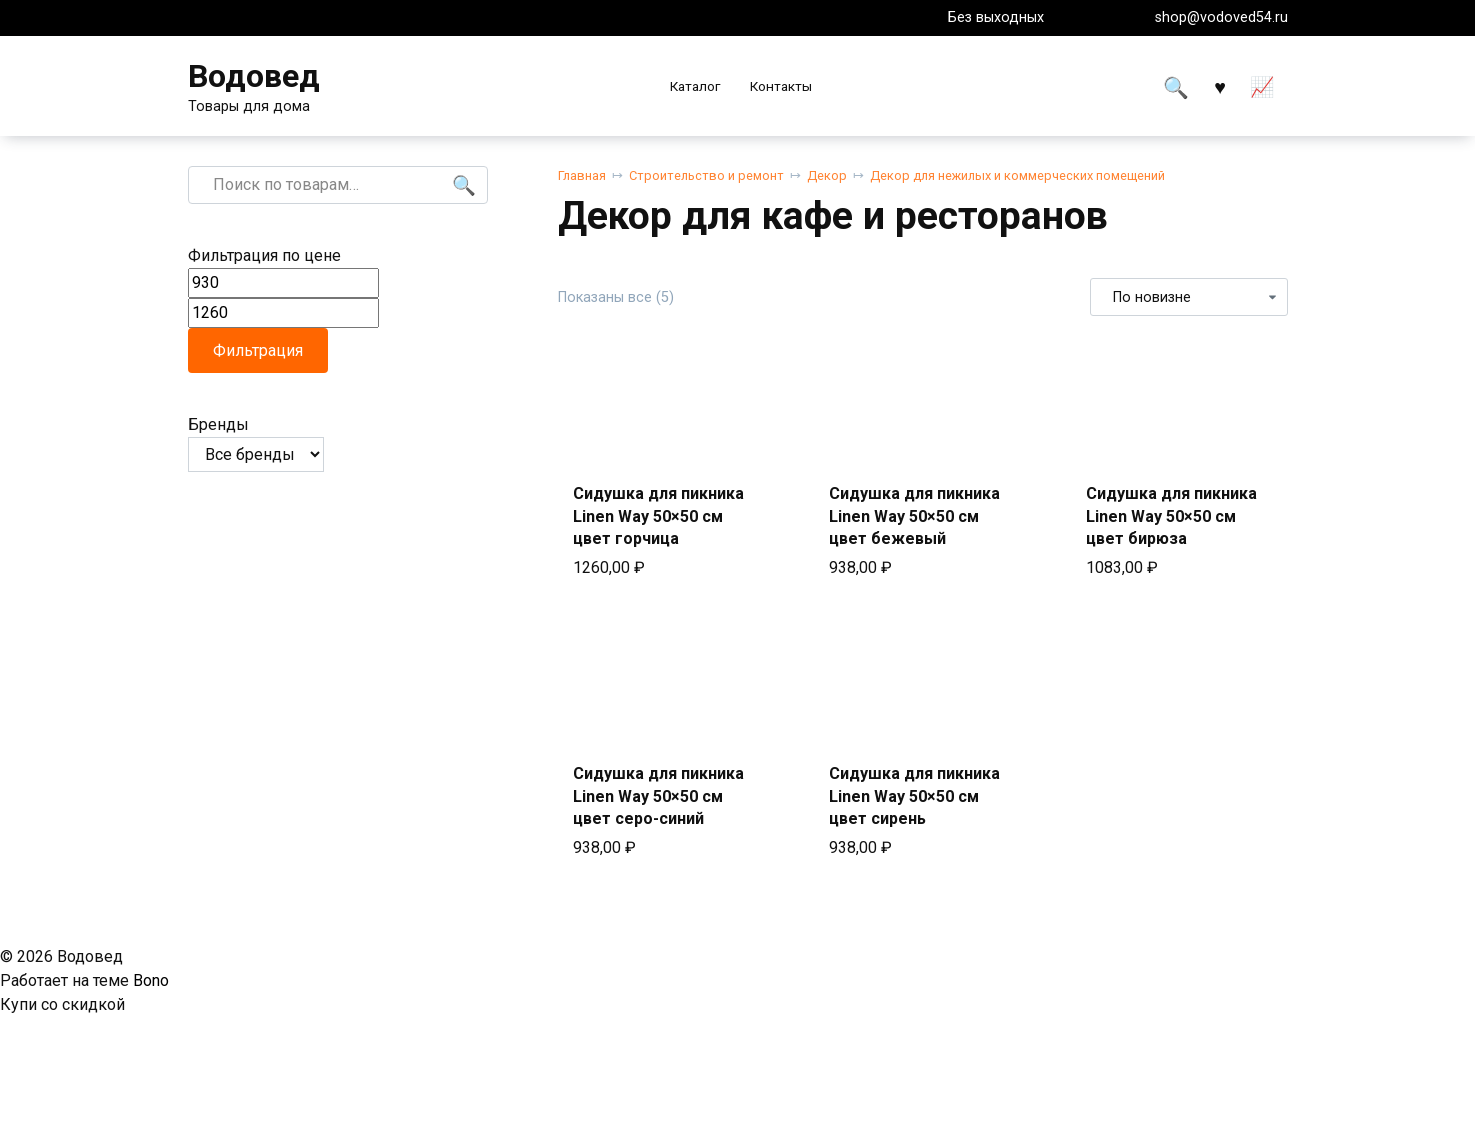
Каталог (695, 86)
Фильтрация (258, 350)
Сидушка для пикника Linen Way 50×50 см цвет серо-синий (658, 796)
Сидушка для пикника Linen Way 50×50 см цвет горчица (658, 516)
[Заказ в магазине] (1188, 297)
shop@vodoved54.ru (1221, 17)
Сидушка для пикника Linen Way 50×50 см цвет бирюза (1171, 516)
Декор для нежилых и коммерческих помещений (1017, 175)
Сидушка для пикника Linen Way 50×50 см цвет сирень (914, 796)
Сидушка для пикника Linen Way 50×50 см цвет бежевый (914, 516)
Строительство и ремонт (706, 175)
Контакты (781, 86)
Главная (582, 175)
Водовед (254, 76)
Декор (827, 175)
